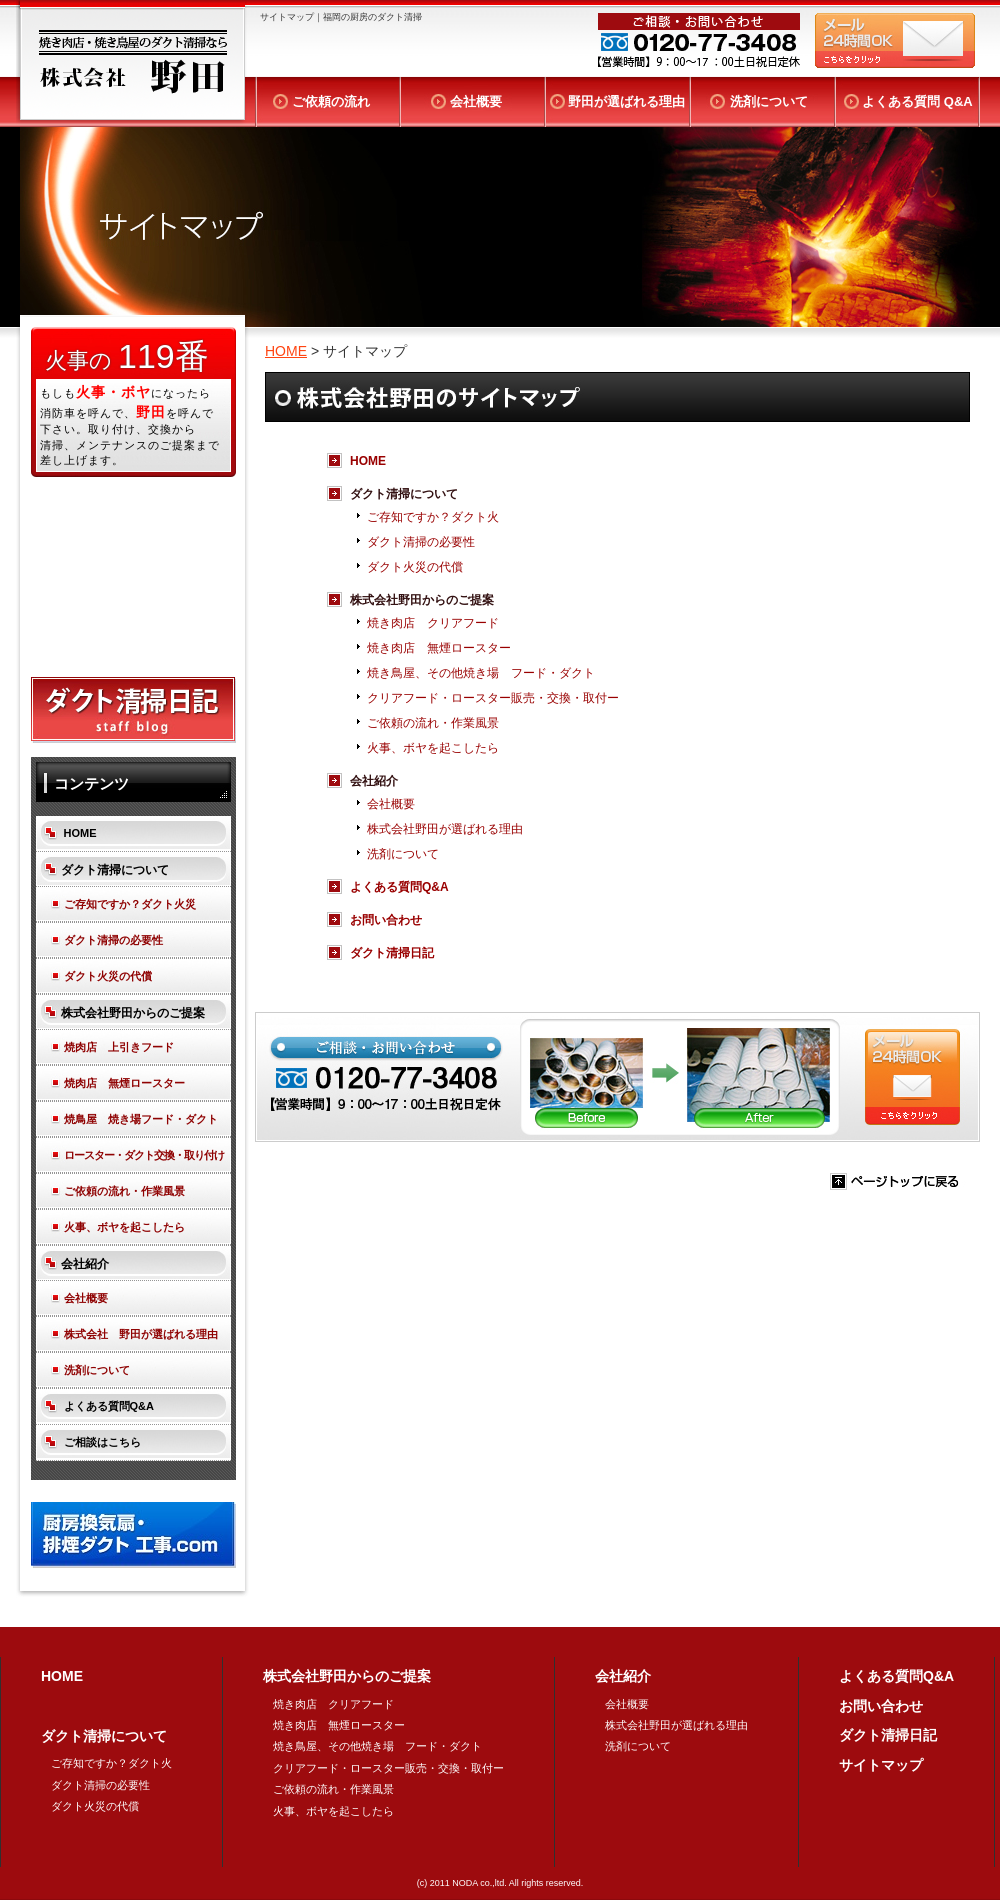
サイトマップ (881, 1765)
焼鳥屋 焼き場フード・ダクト (141, 1119)
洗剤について (769, 101)
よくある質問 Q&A (917, 101)
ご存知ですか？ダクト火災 (130, 904)
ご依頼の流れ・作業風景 (433, 723)
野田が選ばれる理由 (626, 101)
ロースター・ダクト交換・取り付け (144, 1155)
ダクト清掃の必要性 (421, 542)
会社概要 (476, 101)
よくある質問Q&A (399, 887)
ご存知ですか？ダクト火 (433, 517)
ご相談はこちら (102, 1442)
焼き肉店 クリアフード (433, 623)
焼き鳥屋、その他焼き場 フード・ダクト (481, 673)
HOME (286, 351)
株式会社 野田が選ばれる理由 (141, 1334)
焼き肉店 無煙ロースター (439, 648)
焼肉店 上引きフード (119, 1047)
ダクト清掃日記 (392, 953)
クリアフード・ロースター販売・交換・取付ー (493, 698)
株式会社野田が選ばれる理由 (445, 829)
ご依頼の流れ (331, 101)
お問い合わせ (392, 920)
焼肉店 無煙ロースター (124, 1083)
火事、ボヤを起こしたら (433, 748)
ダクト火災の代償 (415, 567)
